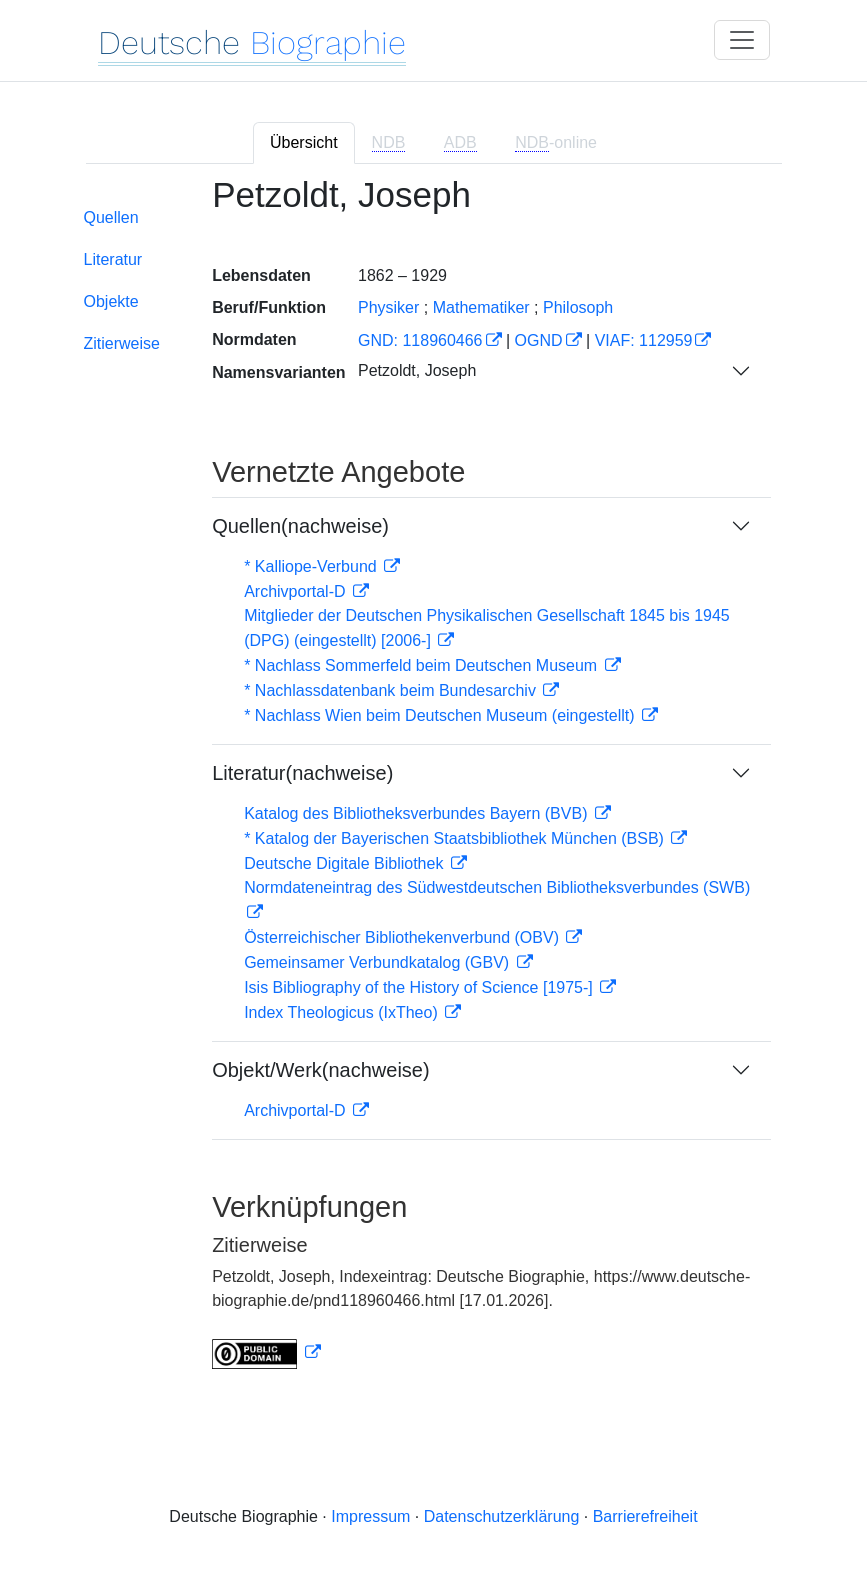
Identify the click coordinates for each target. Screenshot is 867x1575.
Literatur (113, 259)
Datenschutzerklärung (502, 1516)
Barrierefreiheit (645, 1516)
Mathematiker (481, 307)
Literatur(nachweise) (302, 773)
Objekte (111, 301)
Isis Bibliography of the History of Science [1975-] (420, 987)
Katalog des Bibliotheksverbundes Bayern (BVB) (418, 813)
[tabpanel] (434, 785)
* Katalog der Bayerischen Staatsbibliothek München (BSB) (456, 838)
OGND (539, 340)
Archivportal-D (297, 591)
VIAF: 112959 (644, 340)
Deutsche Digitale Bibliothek (346, 863)
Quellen (111, 217)
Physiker (388, 307)
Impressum (370, 1516)
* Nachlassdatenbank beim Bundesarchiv (392, 690)
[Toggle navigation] (742, 40)
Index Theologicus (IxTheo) (343, 1012)
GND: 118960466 (420, 340)
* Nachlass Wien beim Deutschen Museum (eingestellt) (441, 715)
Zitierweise (122, 343)
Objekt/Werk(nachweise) (320, 1070)
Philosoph (578, 307)
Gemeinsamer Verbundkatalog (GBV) (378, 962)
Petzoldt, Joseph (417, 370)
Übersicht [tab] (304, 142)
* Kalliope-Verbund (312, 566)
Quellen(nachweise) (300, 526)
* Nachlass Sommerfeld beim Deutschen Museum (422, 665)
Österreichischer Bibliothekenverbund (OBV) (403, 937)
